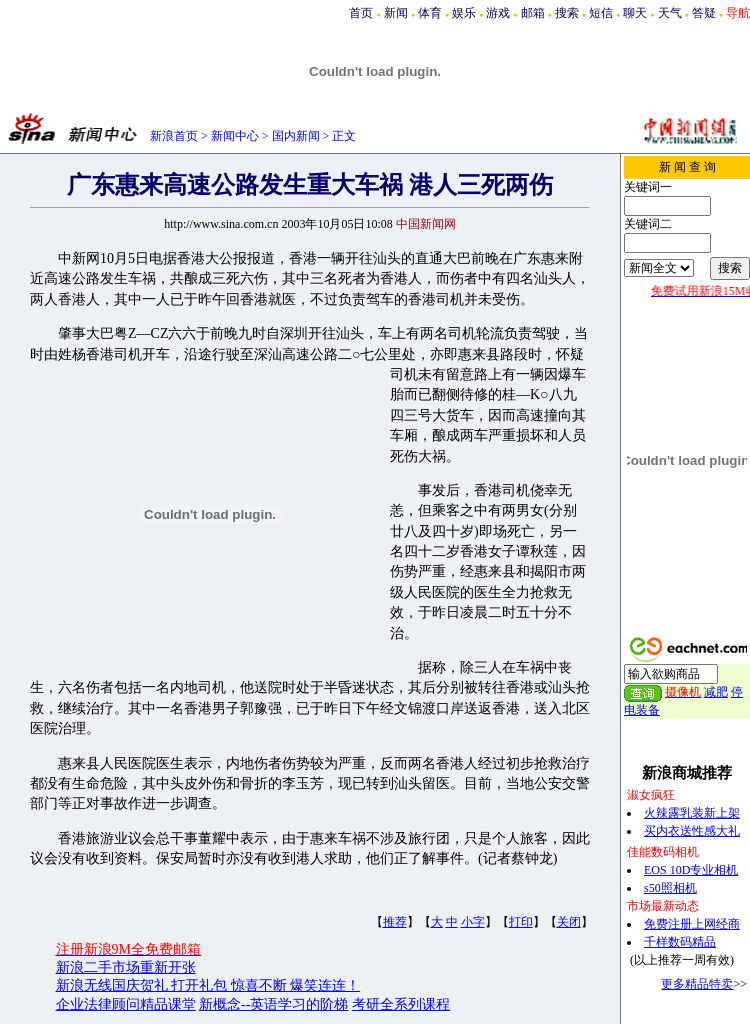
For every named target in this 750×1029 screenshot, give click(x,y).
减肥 (716, 692)
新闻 (396, 13)
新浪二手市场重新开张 (126, 967)
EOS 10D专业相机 (691, 870)
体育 (430, 13)
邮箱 (533, 13)
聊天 (635, 13)
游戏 (498, 13)
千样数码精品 (680, 942)
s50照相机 (670, 888)
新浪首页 (174, 136)
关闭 (569, 922)
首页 (361, 13)
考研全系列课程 (401, 1004)
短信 (601, 13)
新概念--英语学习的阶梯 (273, 1004)
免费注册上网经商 (692, 924)
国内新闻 (296, 136)
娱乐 (464, 13)
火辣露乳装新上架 (692, 813)
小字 (473, 922)
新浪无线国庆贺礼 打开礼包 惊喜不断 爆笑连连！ (208, 985)
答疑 (704, 13)
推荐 (395, 922)
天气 (670, 13)
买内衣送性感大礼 (692, 831)
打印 (521, 922)
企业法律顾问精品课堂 (126, 1004)
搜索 (567, 13)
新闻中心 (235, 136)
